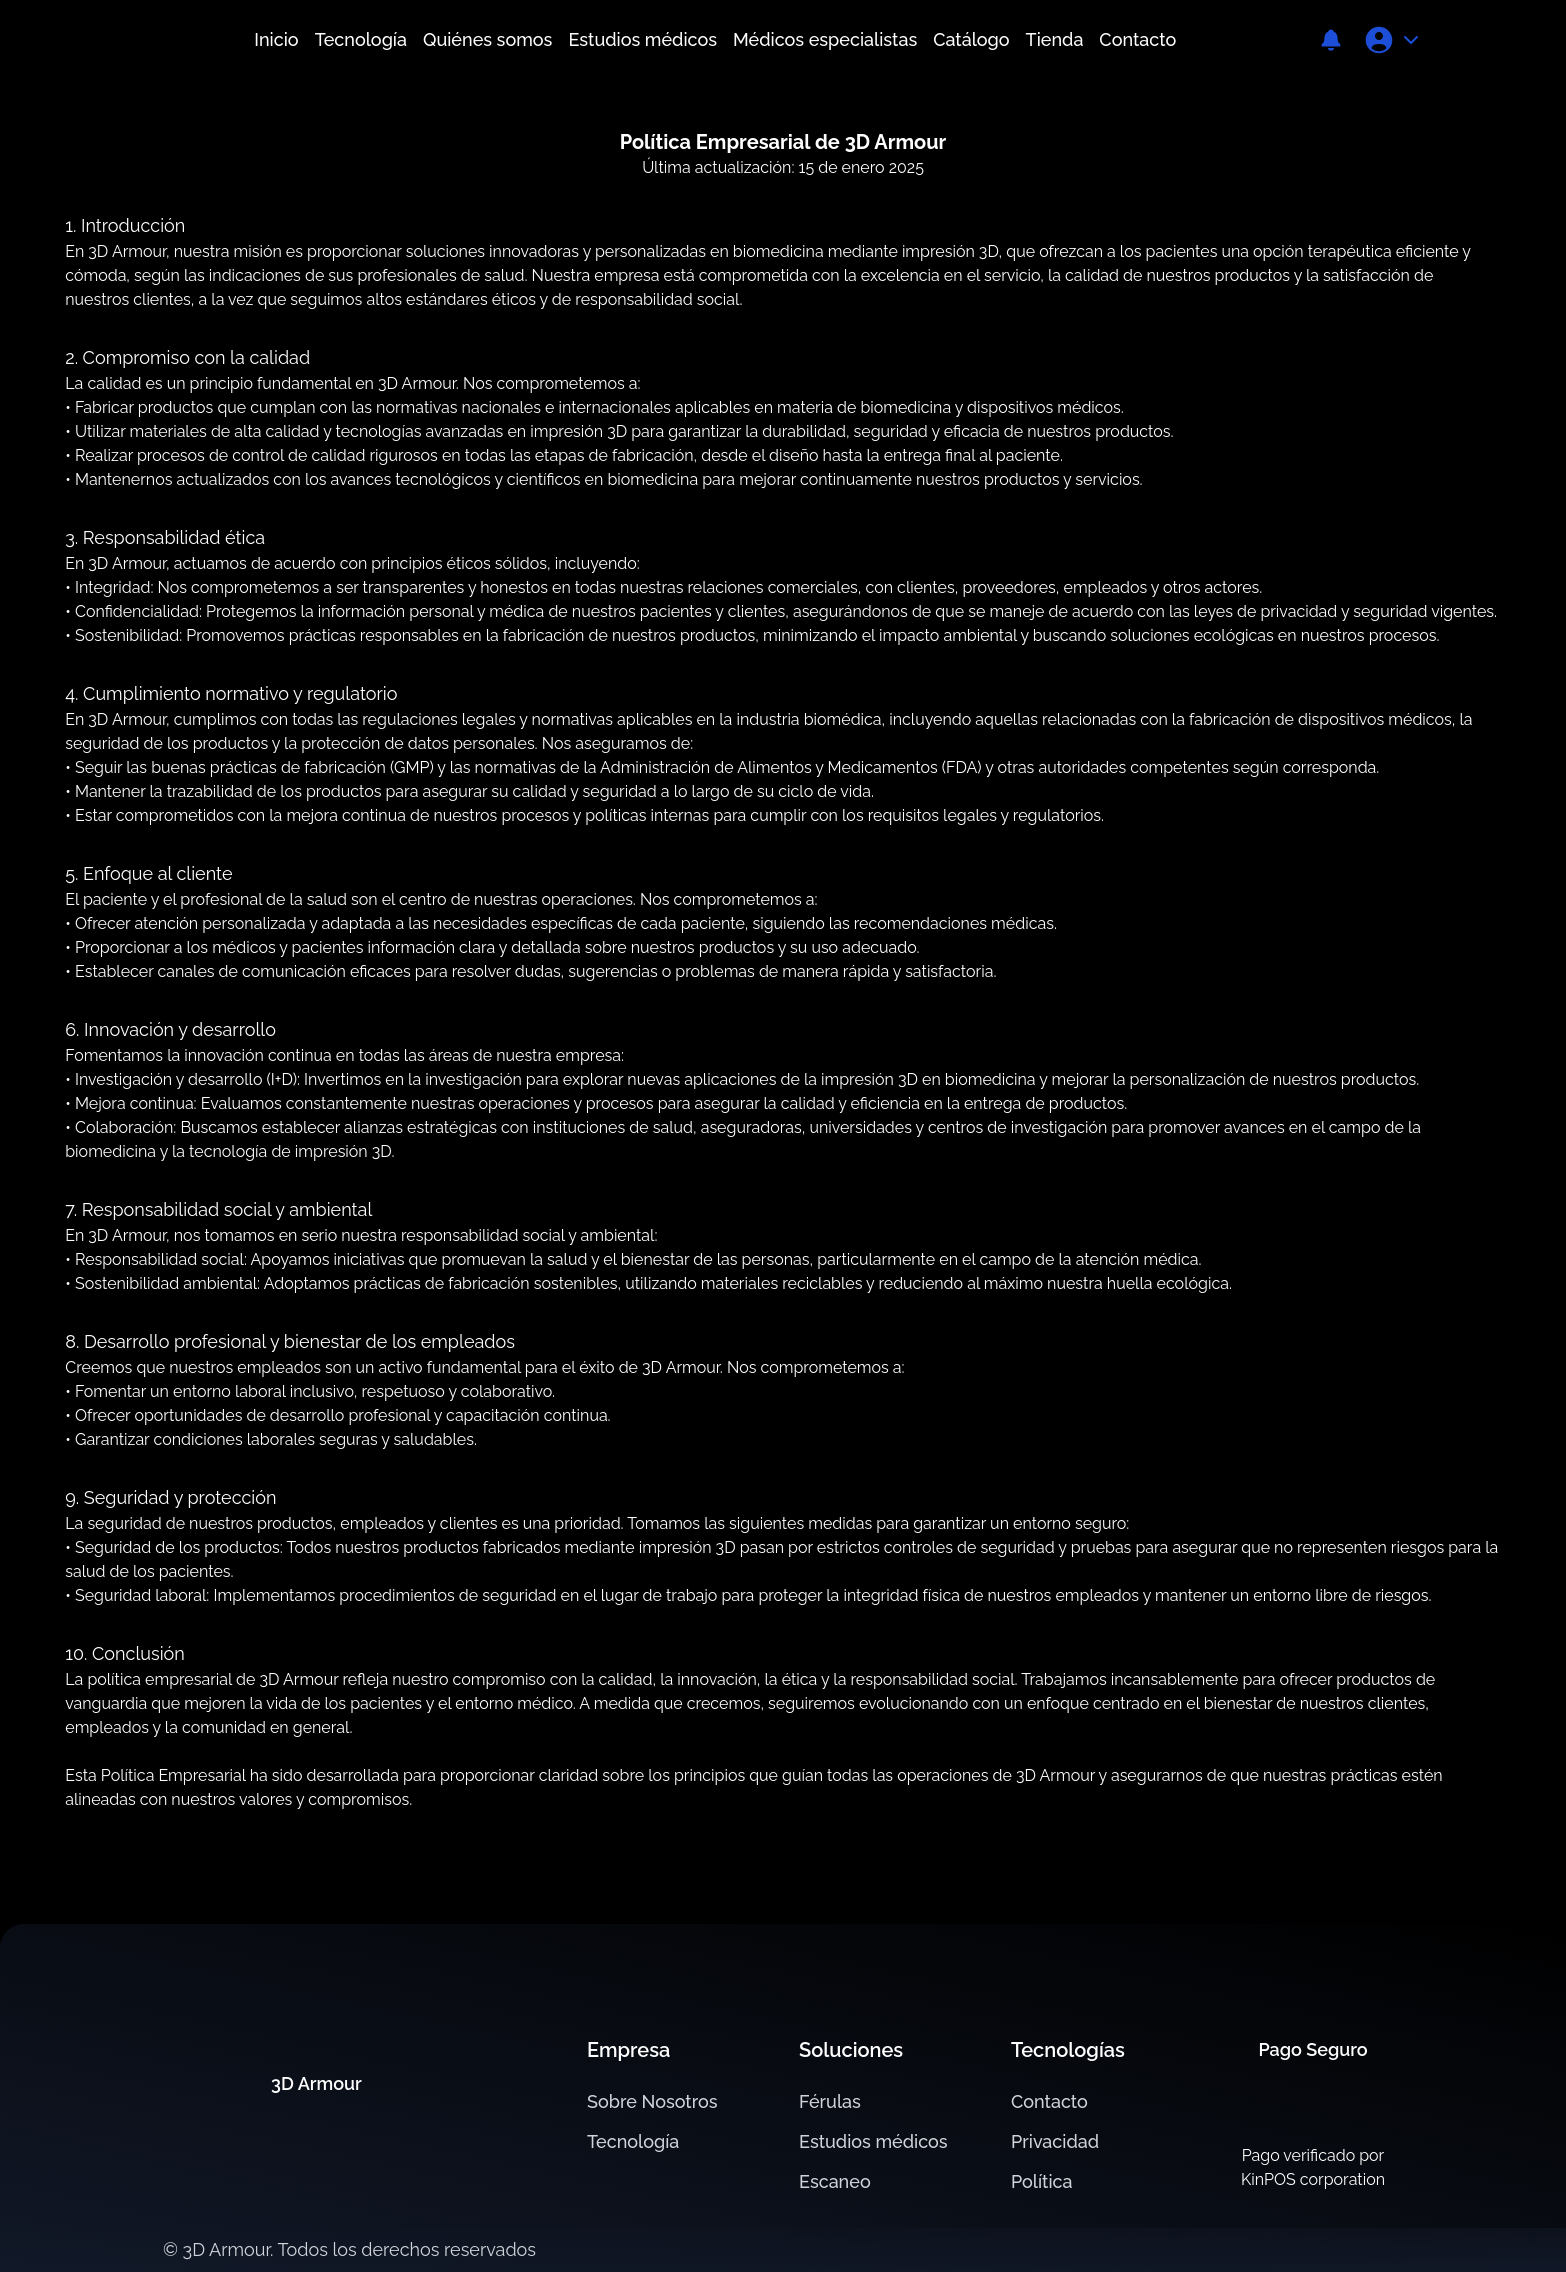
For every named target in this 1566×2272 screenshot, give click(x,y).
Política (1042, 2181)
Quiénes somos (487, 39)
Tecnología (361, 39)
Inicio (276, 39)
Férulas (830, 2101)
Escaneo (835, 2181)
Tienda (1055, 39)
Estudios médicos (642, 39)
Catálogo (971, 39)
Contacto (1137, 39)
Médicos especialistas (825, 39)
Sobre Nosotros (652, 2101)
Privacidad (1055, 2141)
